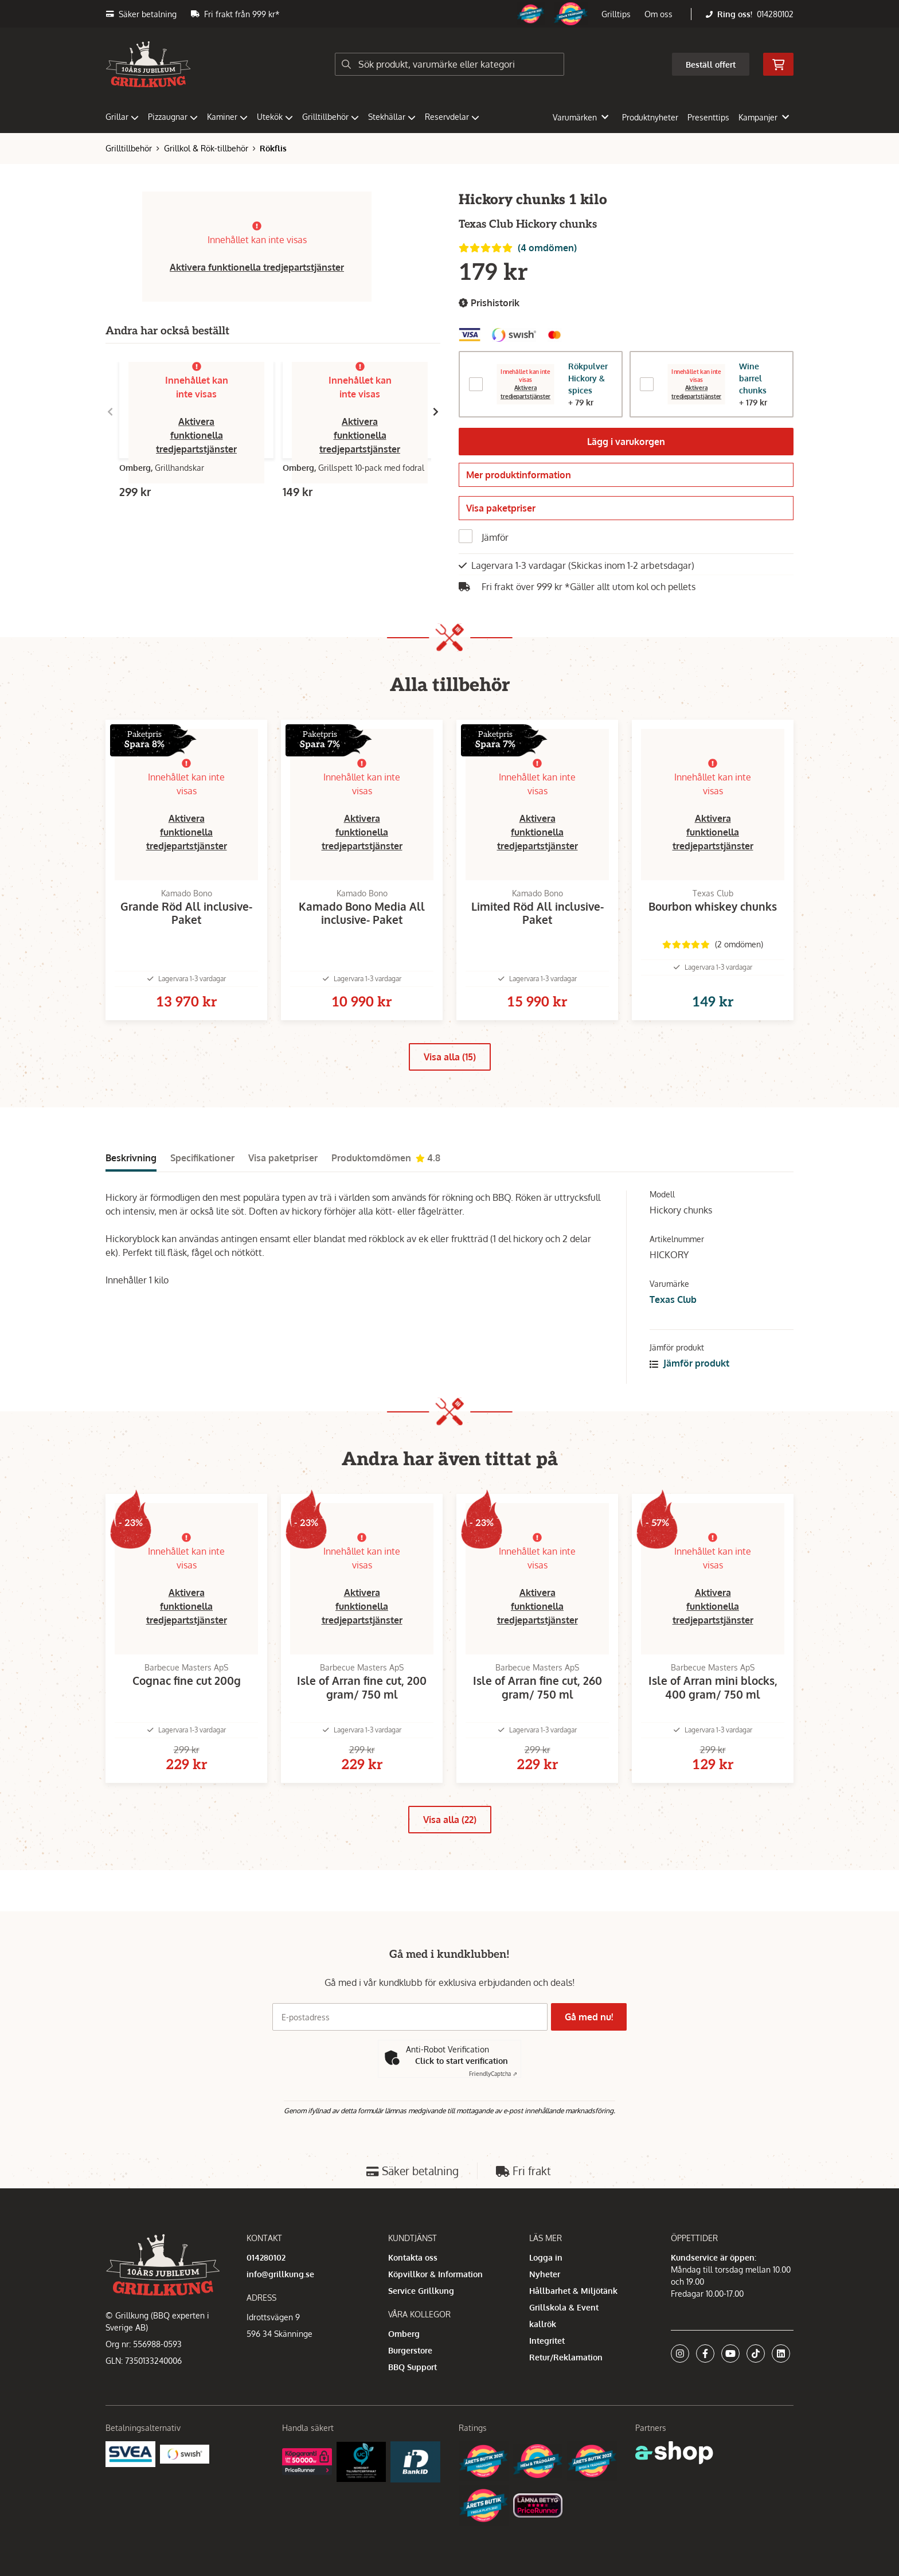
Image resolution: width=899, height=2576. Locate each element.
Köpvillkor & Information (435, 2274)
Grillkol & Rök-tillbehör (206, 148)
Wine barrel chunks (753, 378)
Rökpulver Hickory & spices (588, 378)
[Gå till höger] (436, 412)
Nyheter (544, 2274)
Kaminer (227, 117)
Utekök (275, 117)
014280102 (775, 14)
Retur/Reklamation (566, 2357)
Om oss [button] (658, 14)
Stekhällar (392, 117)
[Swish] (185, 2453)
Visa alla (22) (449, 1861)
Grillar (122, 117)
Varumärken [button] (580, 117)
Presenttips (708, 117)
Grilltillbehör (330, 117)
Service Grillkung (421, 2291)
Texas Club (673, 1323)
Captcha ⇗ (493, 2073)
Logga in (545, 2257)
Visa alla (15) (450, 1080)
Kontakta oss (412, 2257)
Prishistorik (489, 303)
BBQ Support (412, 2367)
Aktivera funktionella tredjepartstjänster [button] (257, 267)
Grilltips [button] (616, 14)
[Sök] (449, 64)
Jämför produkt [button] (689, 1386)
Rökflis (273, 148)
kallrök (542, 2324)
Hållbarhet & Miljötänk (573, 2291)
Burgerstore (410, 2350)
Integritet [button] (547, 2340)
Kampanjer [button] (763, 117)
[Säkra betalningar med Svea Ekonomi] (130, 2453)
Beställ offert (711, 64)
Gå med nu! (592, 2017)
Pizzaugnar (173, 117)
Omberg (404, 2334)
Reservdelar (452, 117)
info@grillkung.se (280, 2274)
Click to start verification (461, 2061)
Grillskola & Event (564, 2307)
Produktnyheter (650, 117)
